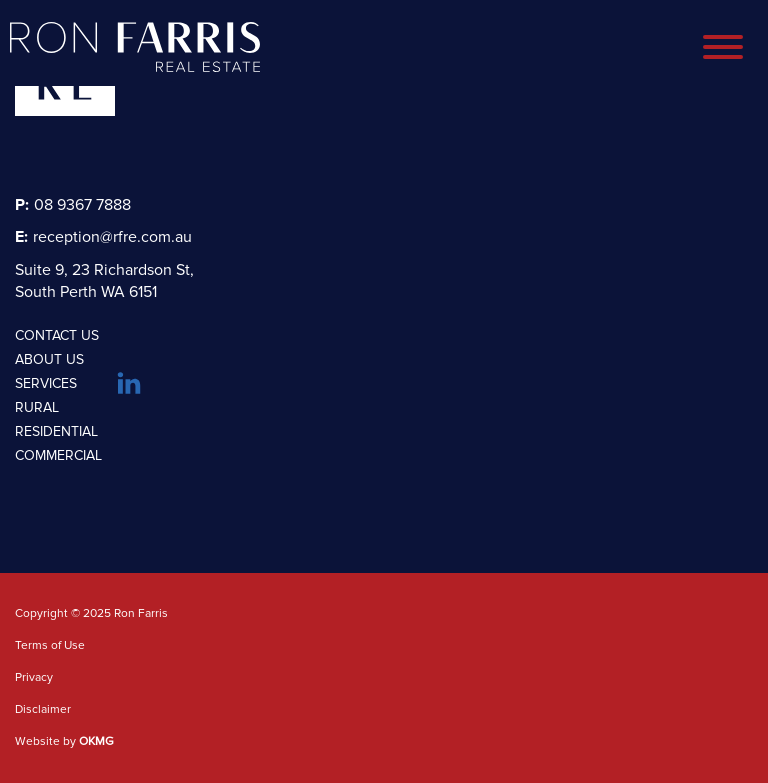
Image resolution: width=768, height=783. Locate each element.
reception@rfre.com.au (103, 237)
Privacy (34, 677)
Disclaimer (43, 709)
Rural (37, 408)
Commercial (58, 456)
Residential (56, 432)
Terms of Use (50, 645)
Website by (64, 742)
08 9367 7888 (73, 205)
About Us (49, 360)
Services (46, 384)
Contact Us (57, 336)
